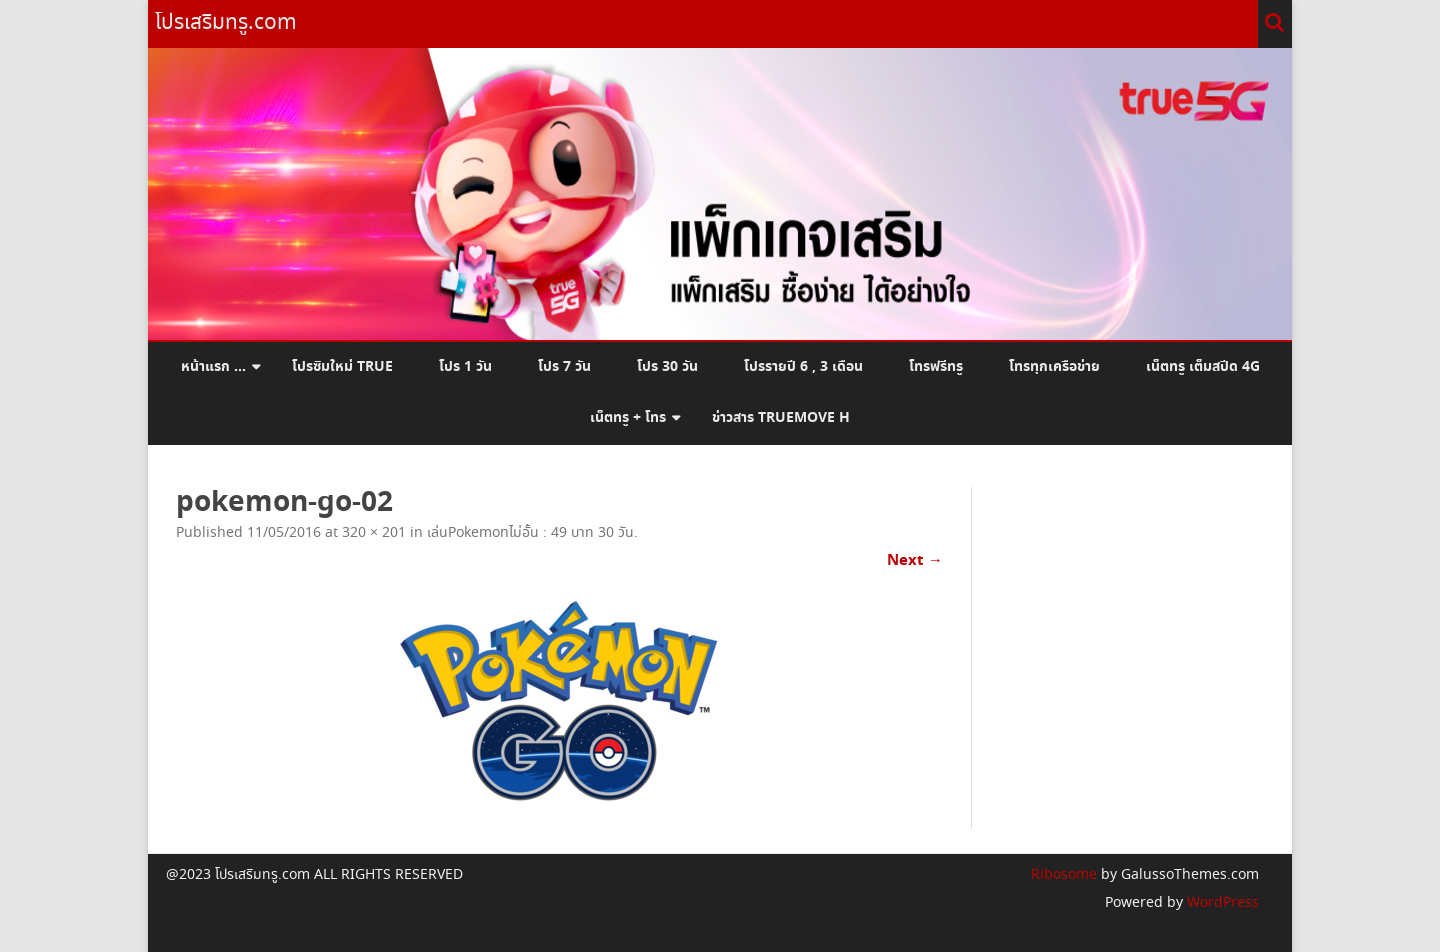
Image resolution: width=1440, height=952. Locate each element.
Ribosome (1064, 875)
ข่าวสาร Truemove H (781, 418)
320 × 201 (374, 533)
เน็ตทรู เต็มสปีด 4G (1203, 367)
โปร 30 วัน (667, 367)
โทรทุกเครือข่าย (1054, 367)
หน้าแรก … (213, 367)
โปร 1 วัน (465, 367)
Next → (915, 560)
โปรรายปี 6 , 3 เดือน (803, 367)
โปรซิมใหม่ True (342, 367)
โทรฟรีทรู (936, 367)
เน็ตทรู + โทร (628, 418)
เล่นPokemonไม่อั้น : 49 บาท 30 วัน (530, 533)
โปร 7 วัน (564, 367)
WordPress (1221, 903)
